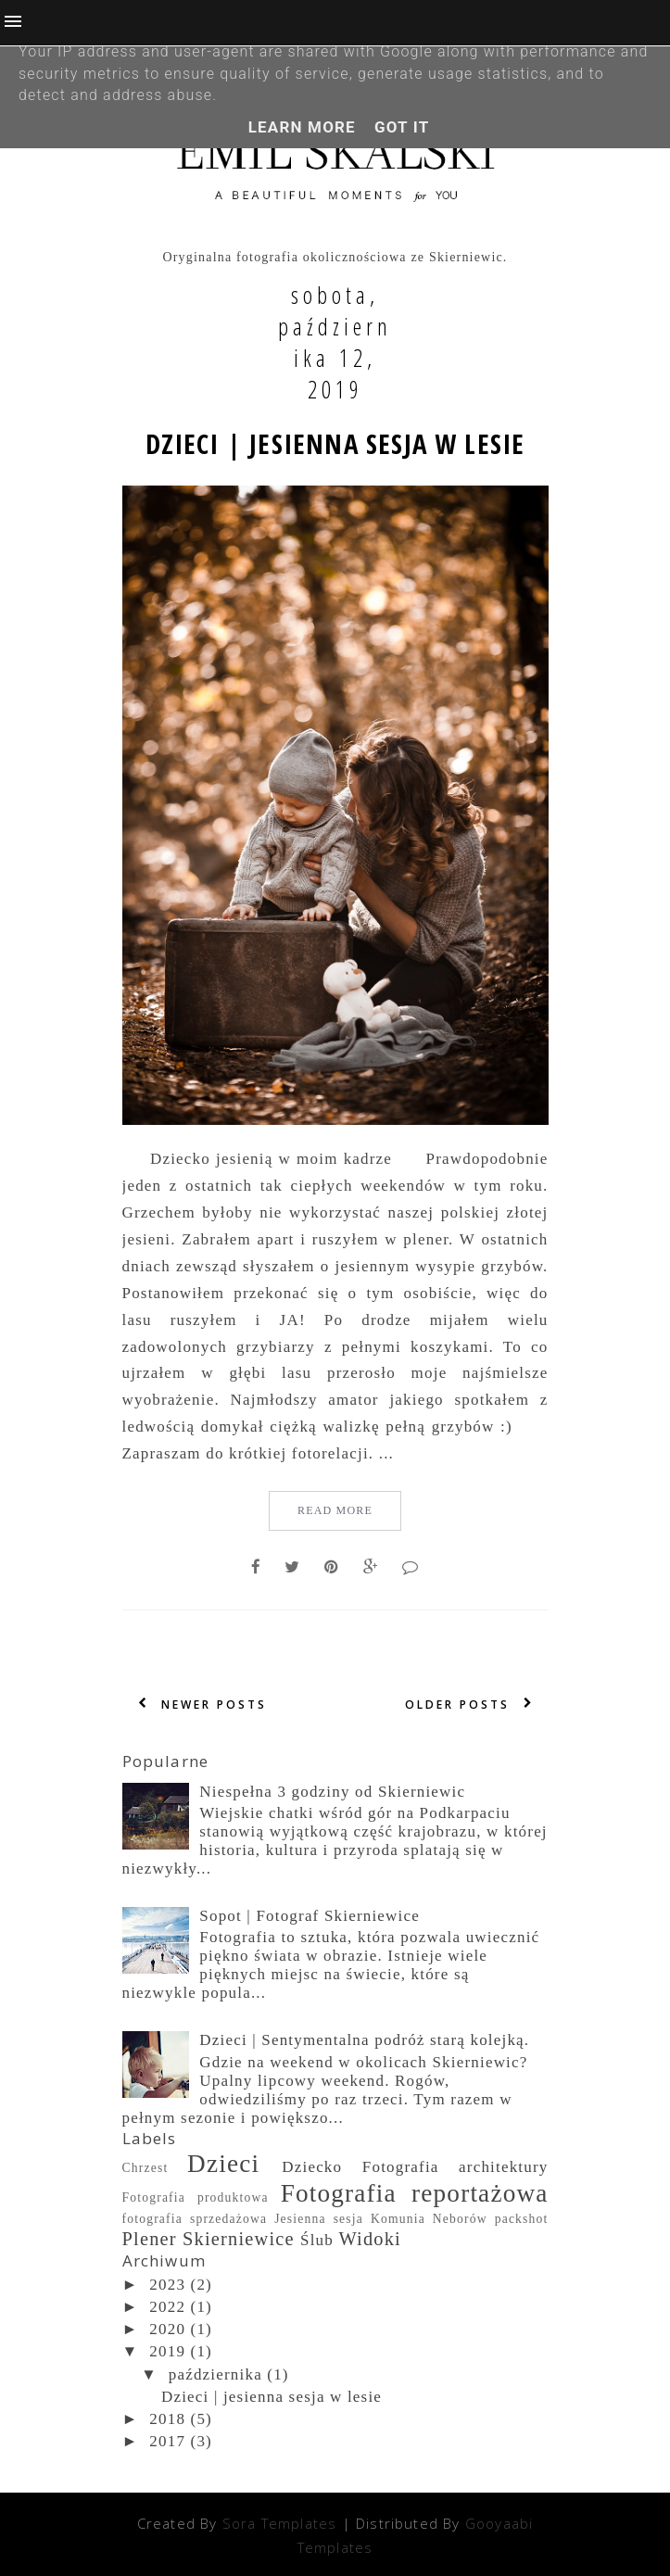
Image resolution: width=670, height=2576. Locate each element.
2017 (167, 2441)
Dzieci (223, 2164)
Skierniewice (239, 2239)
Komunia (398, 2219)
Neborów (460, 2219)
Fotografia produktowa (195, 2197)
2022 (167, 2307)
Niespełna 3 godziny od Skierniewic (332, 1791)
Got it (401, 127)
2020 (167, 2329)
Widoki (369, 2239)
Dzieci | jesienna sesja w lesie (335, 444)
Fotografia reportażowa (415, 2193)
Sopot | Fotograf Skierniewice (309, 1916)
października (215, 2374)
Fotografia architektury (455, 2167)
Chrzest (145, 2168)
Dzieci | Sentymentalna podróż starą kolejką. (364, 2040)
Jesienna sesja (318, 2219)
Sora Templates (279, 2523)
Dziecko (312, 2167)
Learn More (302, 127)
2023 (167, 2284)
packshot (522, 2219)
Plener (149, 2239)
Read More (335, 1510)
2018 (167, 2419)
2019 (167, 2351)
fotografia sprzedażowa (195, 2219)
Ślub (317, 2240)
